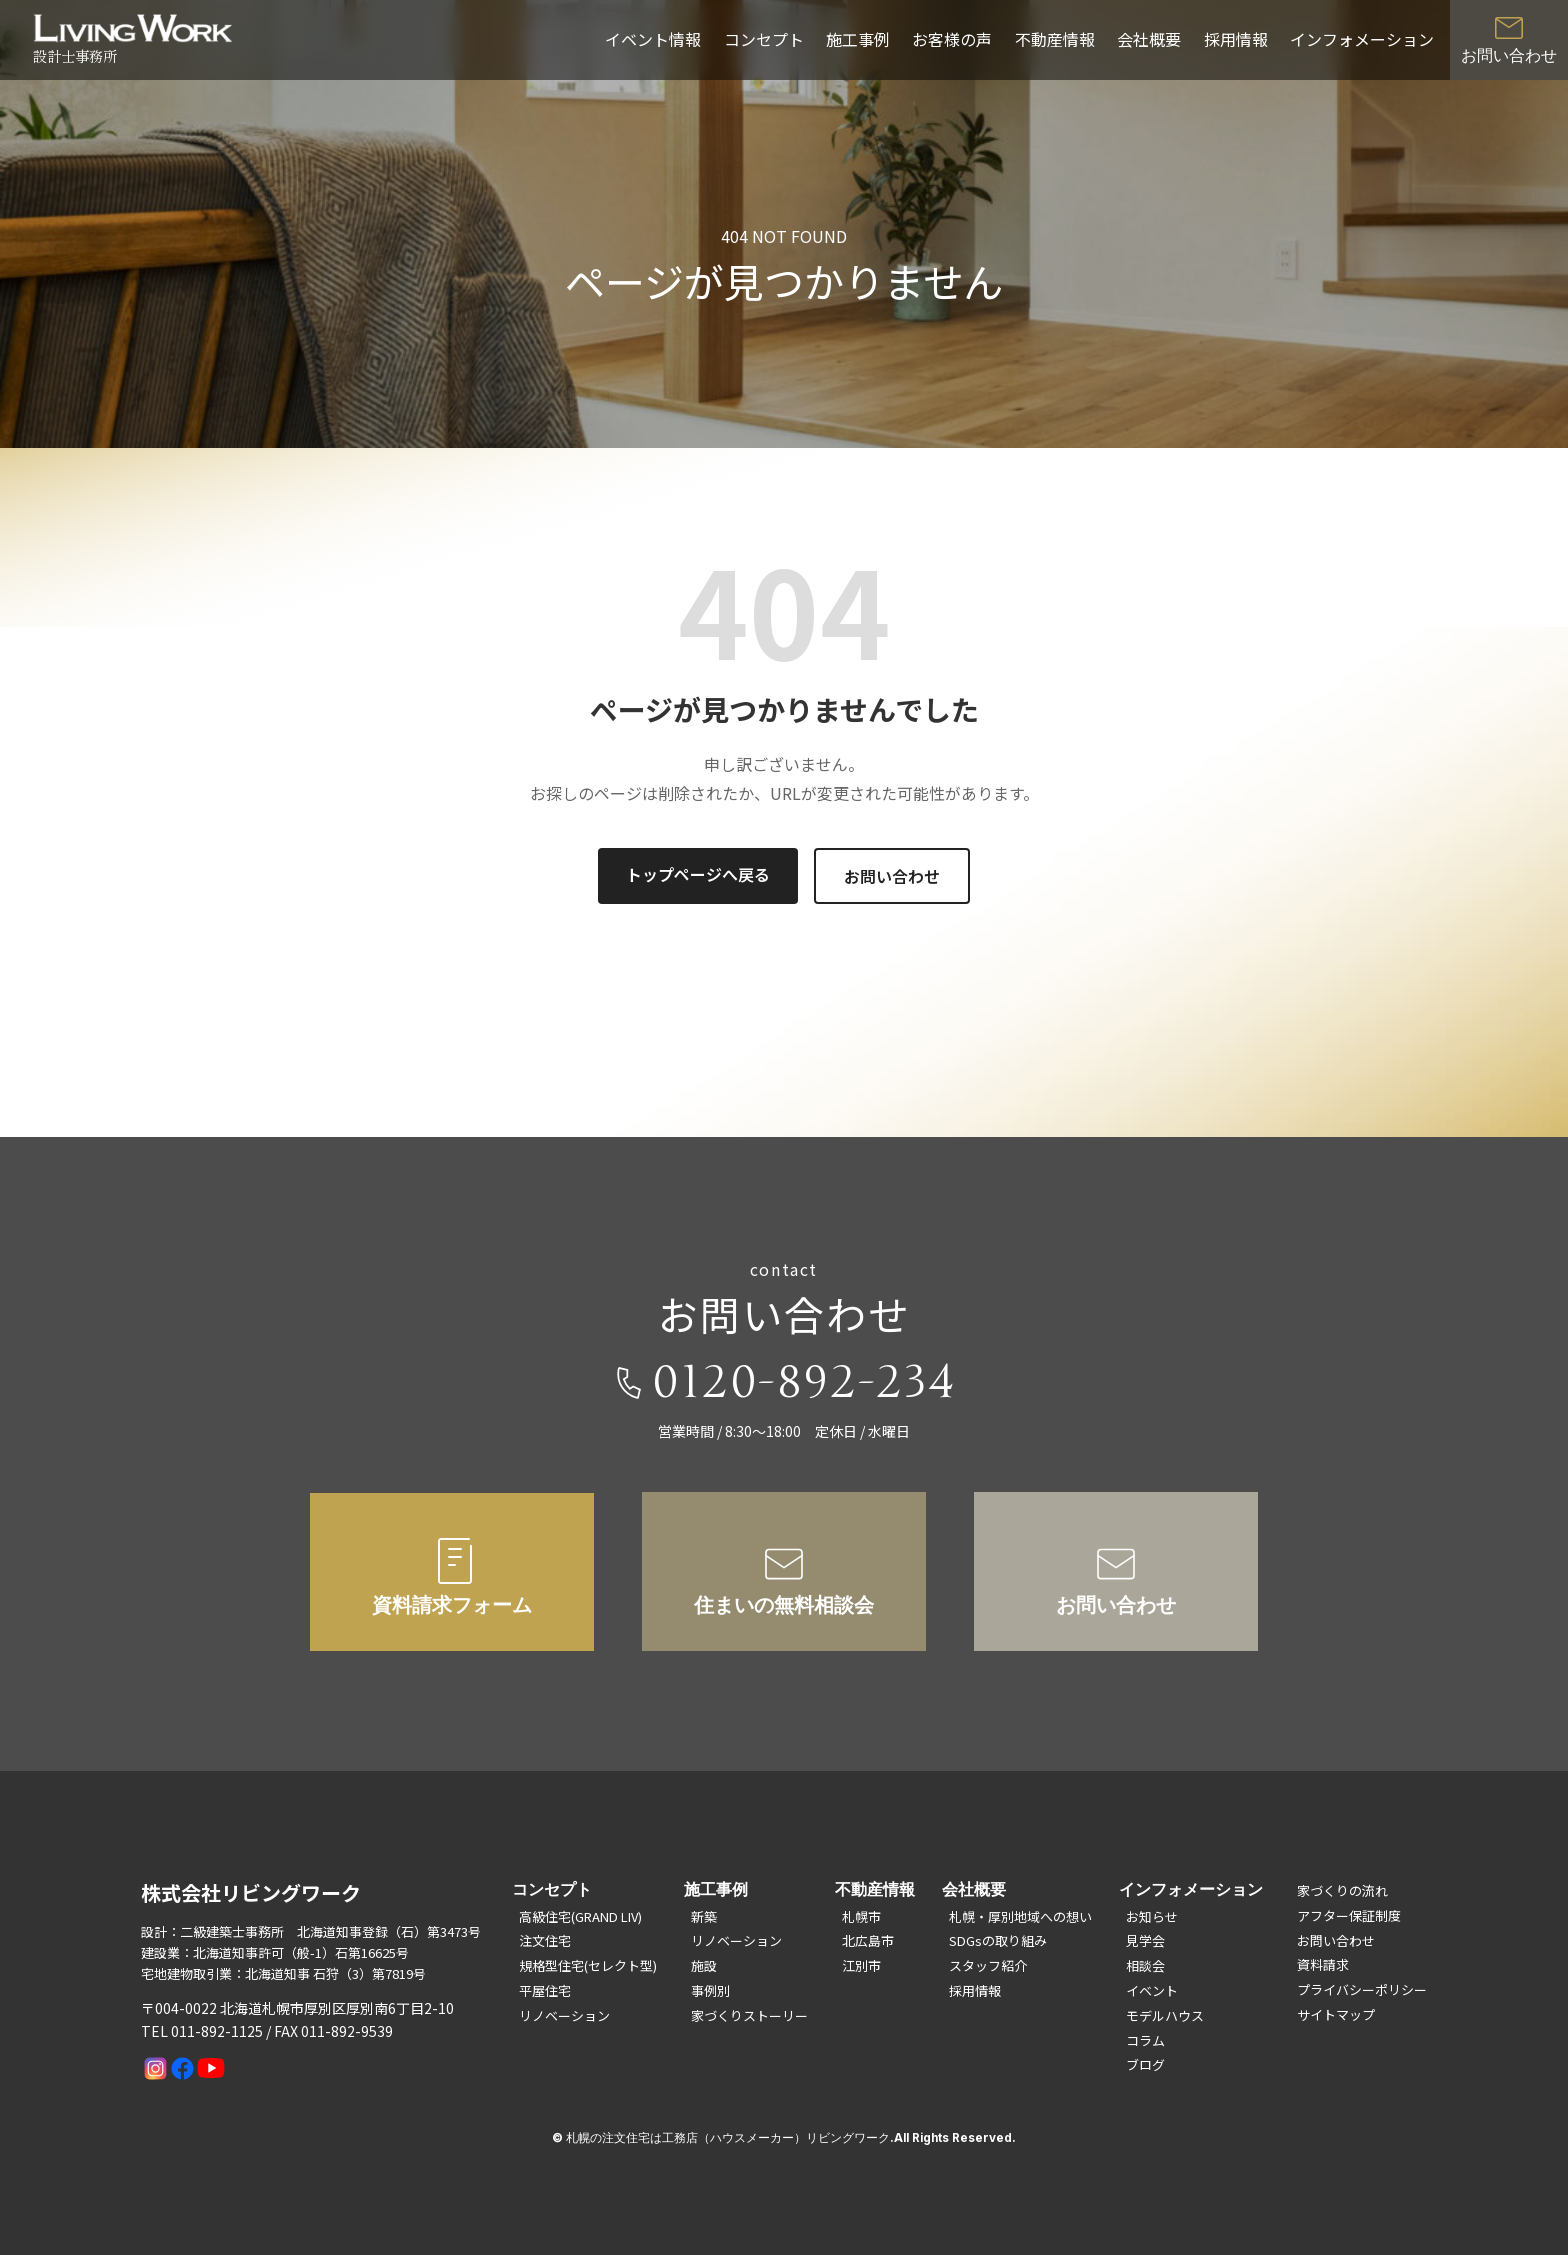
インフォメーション (1362, 39)
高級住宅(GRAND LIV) (580, 1916)
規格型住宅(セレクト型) (588, 1965)
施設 (704, 1965)
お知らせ (1152, 1916)
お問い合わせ (892, 876)
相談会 (1145, 1965)
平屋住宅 (545, 1990)
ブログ (1145, 2064)
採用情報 (1236, 39)
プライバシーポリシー (1362, 1989)
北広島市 (868, 1940)
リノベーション (564, 2015)
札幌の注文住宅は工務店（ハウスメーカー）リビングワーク (728, 2138)
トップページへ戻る (698, 874)
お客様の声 (952, 39)
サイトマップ (1336, 2014)
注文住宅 (545, 1940)
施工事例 (858, 39)
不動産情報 (1055, 39)
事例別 (710, 1990)
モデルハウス (1165, 2015)
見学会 (1145, 1940)
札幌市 (861, 1916)
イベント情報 (653, 39)
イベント (1152, 1990)
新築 (704, 1916)
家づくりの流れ (1342, 1890)
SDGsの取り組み (998, 1940)
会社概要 (1149, 39)
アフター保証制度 (1349, 1915)
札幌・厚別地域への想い (1020, 1916)
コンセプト (764, 39)
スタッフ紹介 (988, 1965)
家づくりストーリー (749, 2015)
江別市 (861, 1965)
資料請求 (1323, 1964)
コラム (1145, 2040)
